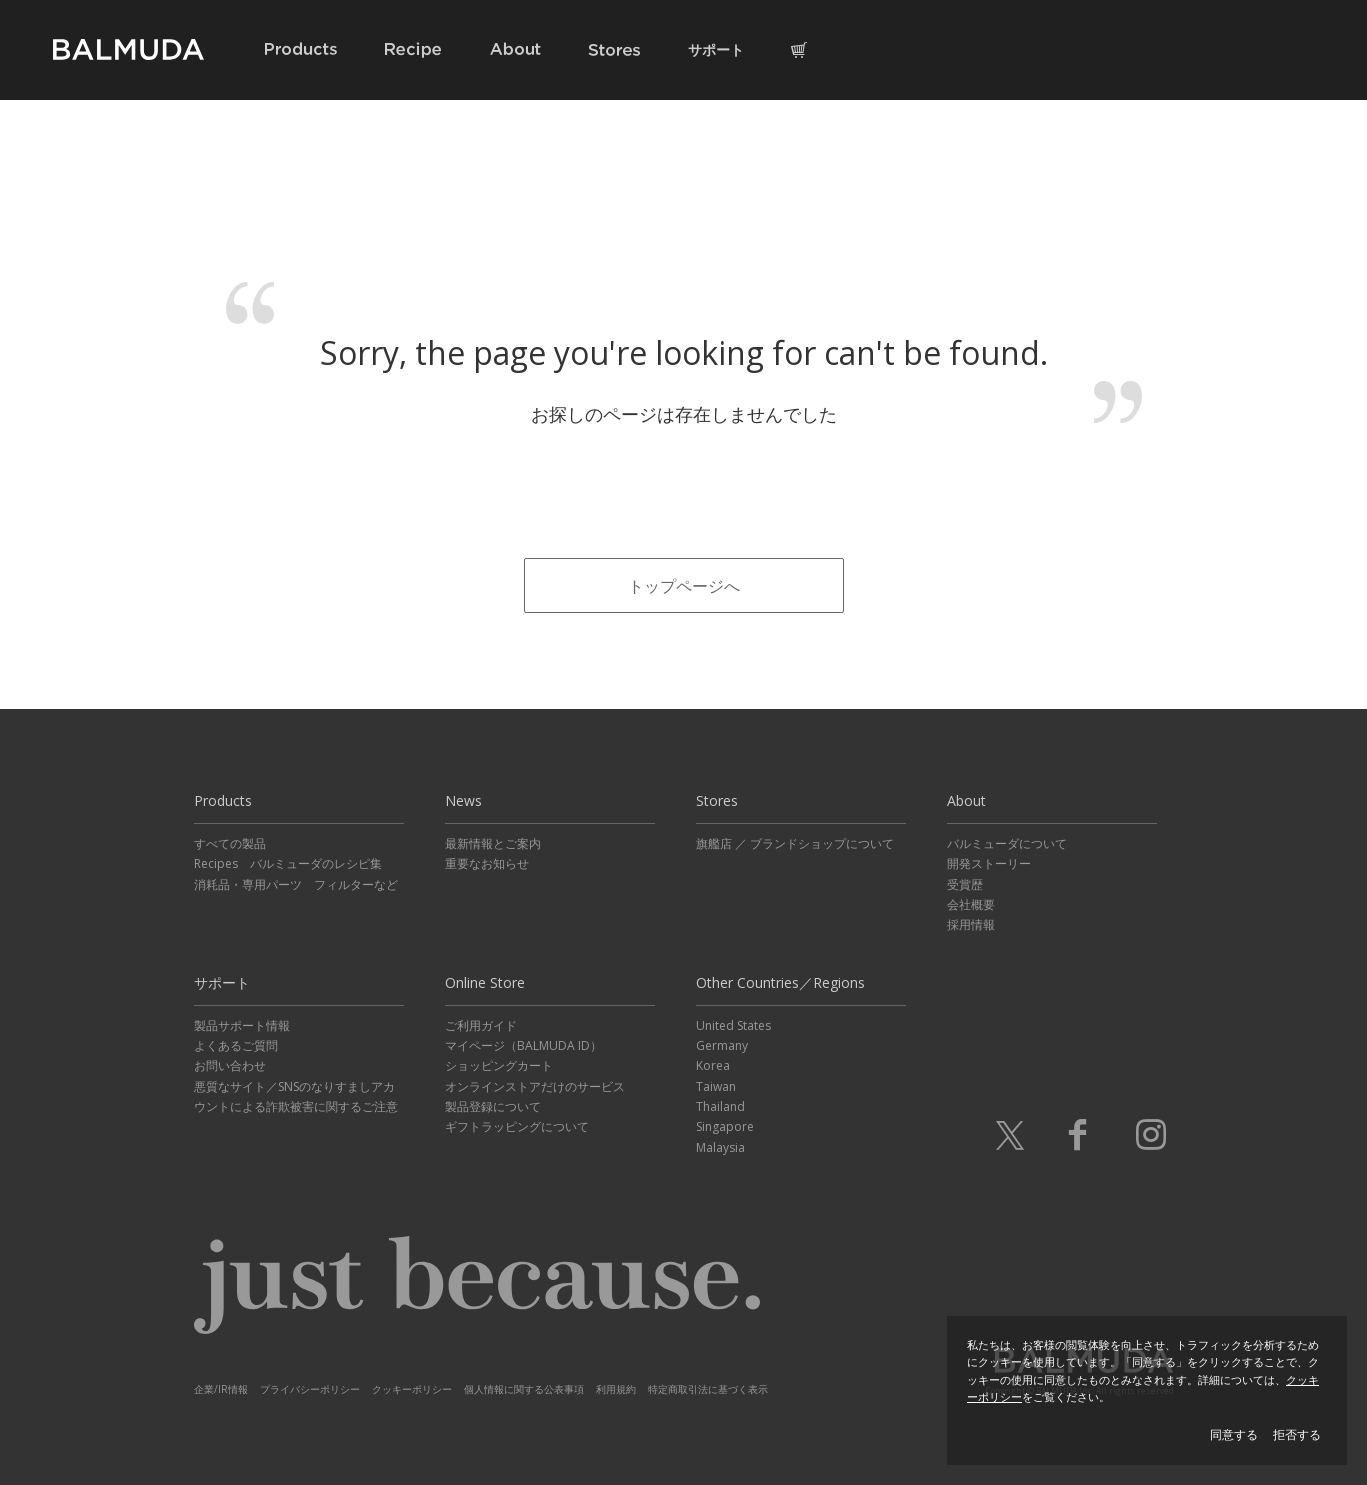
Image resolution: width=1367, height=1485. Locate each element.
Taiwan (716, 1086)
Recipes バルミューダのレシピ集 (288, 863)
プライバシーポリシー (310, 1389)
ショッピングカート (499, 1065)
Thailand (720, 1106)
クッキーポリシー (412, 1389)
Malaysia (720, 1147)
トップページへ (684, 586)
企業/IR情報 (221, 1389)
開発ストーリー (989, 863)
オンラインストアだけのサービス (535, 1086)
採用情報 (971, 924)
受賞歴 (965, 884)
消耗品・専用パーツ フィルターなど (296, 884)
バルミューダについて (1007, 843)
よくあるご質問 (236, 1045)
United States (733, 1025)
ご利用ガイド (481, 1025)
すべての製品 (230, 843)
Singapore (725, 1126)
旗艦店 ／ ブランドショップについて (795, 843)
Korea (713, 1065)
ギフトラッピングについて (517, 1126)
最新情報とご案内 (493, 843)
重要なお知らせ (487, 863)
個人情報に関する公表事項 (524, 1389)
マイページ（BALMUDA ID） (523, 1045)
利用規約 (616, 1389)
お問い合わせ (230, 1065)
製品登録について (493, 1106)
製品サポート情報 (242, 1025)
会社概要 (971, 904)
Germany (722, 1045)
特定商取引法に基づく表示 (708, 1389)
